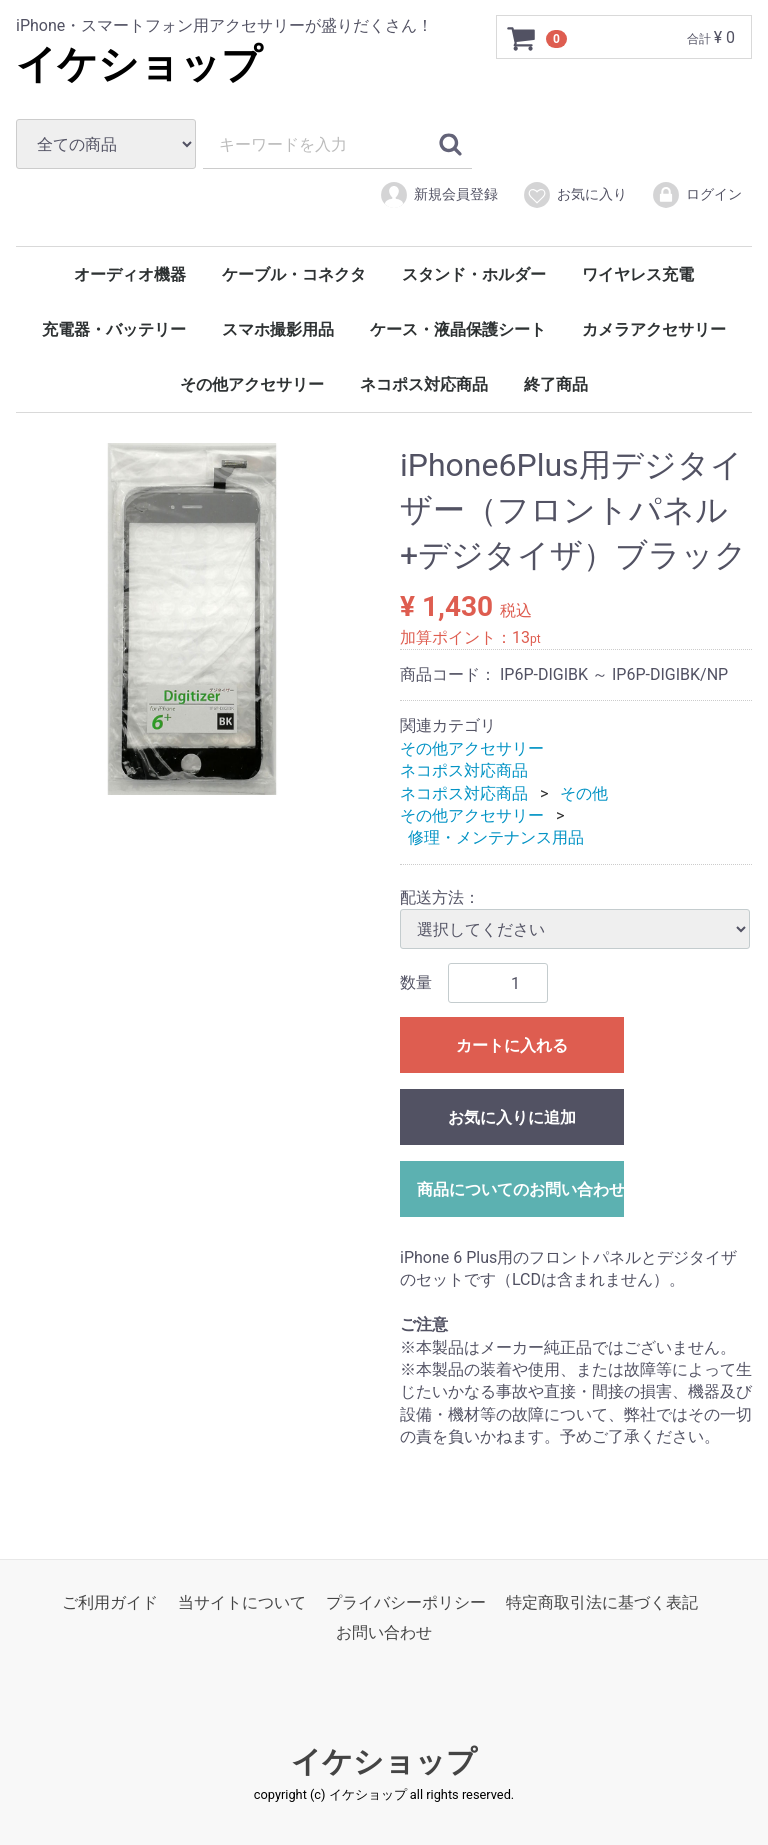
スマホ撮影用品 (278, 329)
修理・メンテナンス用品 (496, 837)
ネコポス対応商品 (424, 384)
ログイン (696, 195)
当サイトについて (242, 1601)
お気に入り (574, 195)
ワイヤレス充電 (638, 274)
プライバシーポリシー (406, 1601)
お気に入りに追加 (512, 1117)
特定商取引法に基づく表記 (602, 1601)
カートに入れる (512, 1045)
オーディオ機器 (130, 274)
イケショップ (139, 64)
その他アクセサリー (252, 384)
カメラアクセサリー (654, 329)
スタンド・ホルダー (474, 274)
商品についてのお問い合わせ (520, 1189)
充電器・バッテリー (114, 329)
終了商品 (556, 384)
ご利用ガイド (110, 1601)
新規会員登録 (438, 195)
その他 (584, 792)
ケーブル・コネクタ (294, 274)
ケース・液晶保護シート (458, 329)
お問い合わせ (384, 1632)
